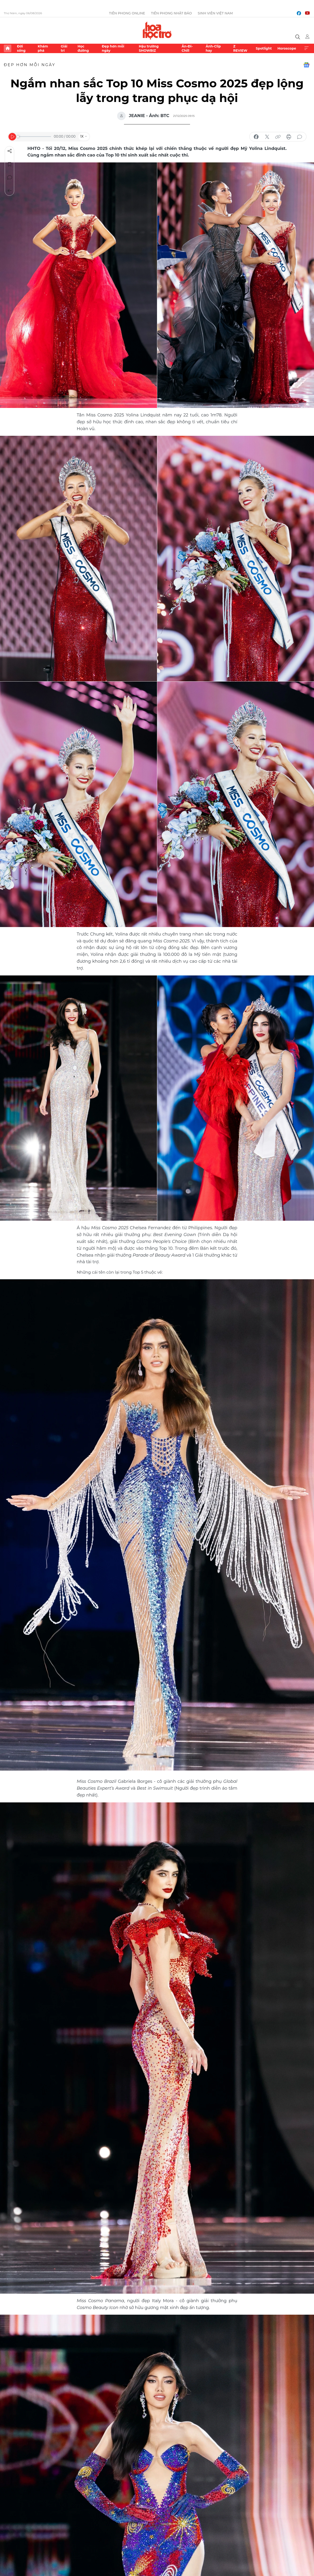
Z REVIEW (240, 48)
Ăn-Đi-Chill (187, 48)
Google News (306, 65)
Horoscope (286, 48)
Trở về (10, 191)
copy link (278, 137)
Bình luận (10, 177)
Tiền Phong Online (127, 13)
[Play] (12, 136)
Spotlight (264, 48)
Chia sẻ (10, 151)
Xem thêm (306, 48)
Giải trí (64, 48)
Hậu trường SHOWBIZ (149, 48)
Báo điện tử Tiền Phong (157, 30)
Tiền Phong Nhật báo (171, 13)
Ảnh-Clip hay (213, 48)
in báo (289, 137)
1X (82, 136)
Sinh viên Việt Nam (215, 13)
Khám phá (43, 48)
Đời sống (21, 48)
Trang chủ (7, 48)
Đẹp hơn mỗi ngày (113, 48)
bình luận (299, 137)
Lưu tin (10, 164)
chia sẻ (256, 137)
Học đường (83, 48)
